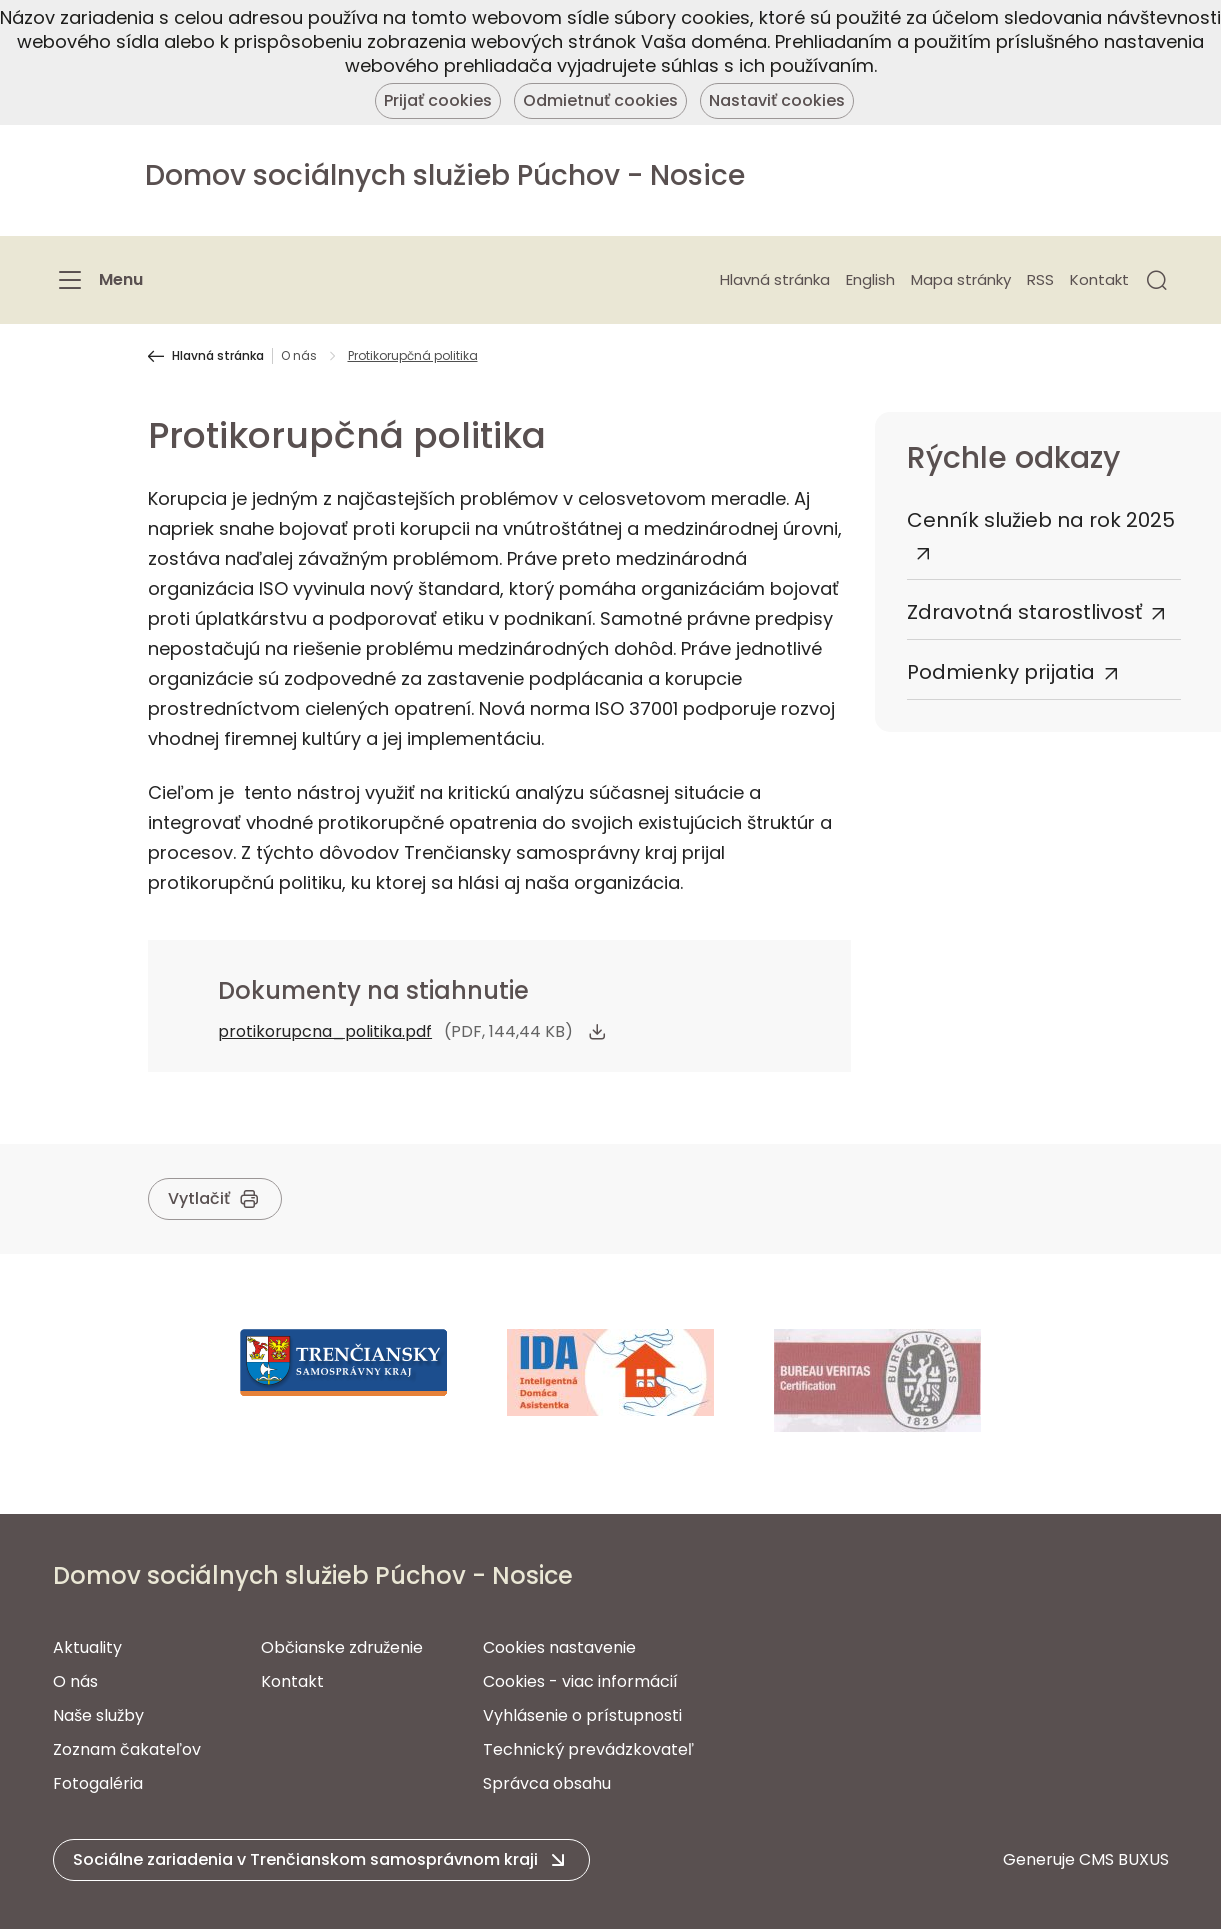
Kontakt (1099, 279)
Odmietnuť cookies (600, 100)
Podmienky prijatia (1001, 672)
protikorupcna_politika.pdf (325, 1031)
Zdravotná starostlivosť (1024, 612)
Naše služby (98, 1715)
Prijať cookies (438, 100)
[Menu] (98, 280)
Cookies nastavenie (559, 1647)
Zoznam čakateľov (127, 1749)
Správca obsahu (547, 1783)
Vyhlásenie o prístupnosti (582, 1715)
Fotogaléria (98, 1783)
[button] (1157, 280)
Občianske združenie (342, 1647)
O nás (299, 356)
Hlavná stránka (775, 279)
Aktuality (87, 1647)
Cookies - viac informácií (580, 1681)
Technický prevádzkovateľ (588, 1749)
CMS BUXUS (1124, 1859)
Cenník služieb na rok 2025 (1041, 520)
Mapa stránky (961, 279)
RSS (1040, 279)
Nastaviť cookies (777, 100)
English (870, 279)
